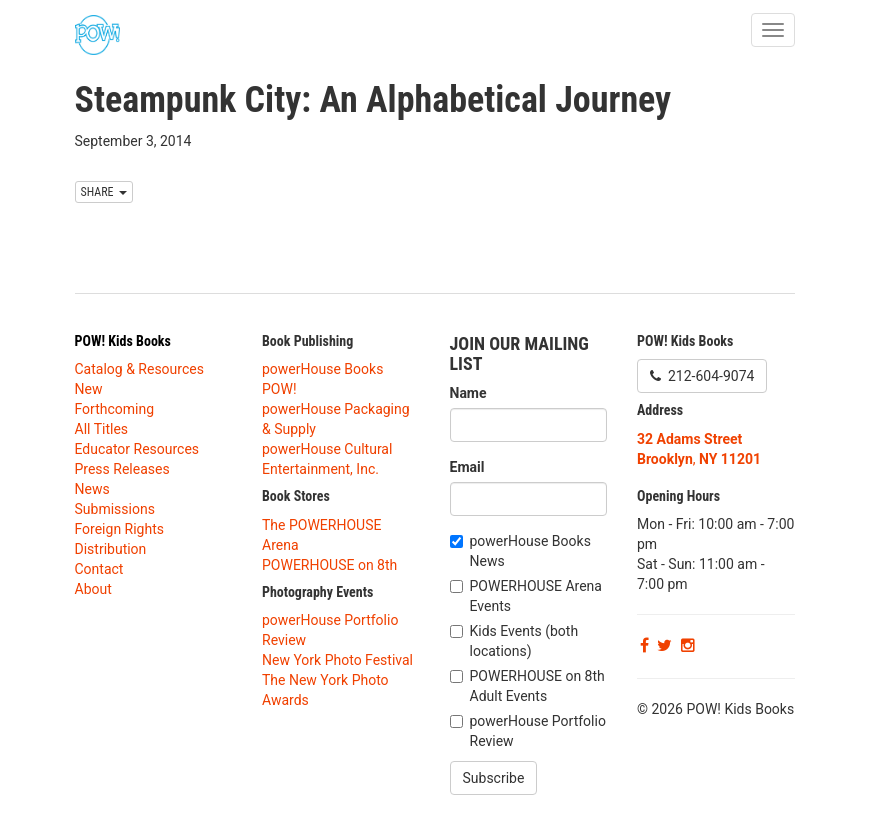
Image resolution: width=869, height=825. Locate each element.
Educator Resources (137, 449)
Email (467, 467)
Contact (99, 569)
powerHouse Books (322, 369)
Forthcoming (115, 409)
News (92, 489)
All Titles (102, 429)
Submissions (115, 509)
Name (468, 393)
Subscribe (494, 778)
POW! (279, 389)
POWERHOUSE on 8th (329, 565)
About (93, 589)
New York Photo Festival (337, 660)
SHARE (104, 192)
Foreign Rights (120, 529)
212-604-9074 (702, 376)
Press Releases (122, 469)
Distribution (111, 549)
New (89, 389)
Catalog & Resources (139, 369)
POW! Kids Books (123, 341)
